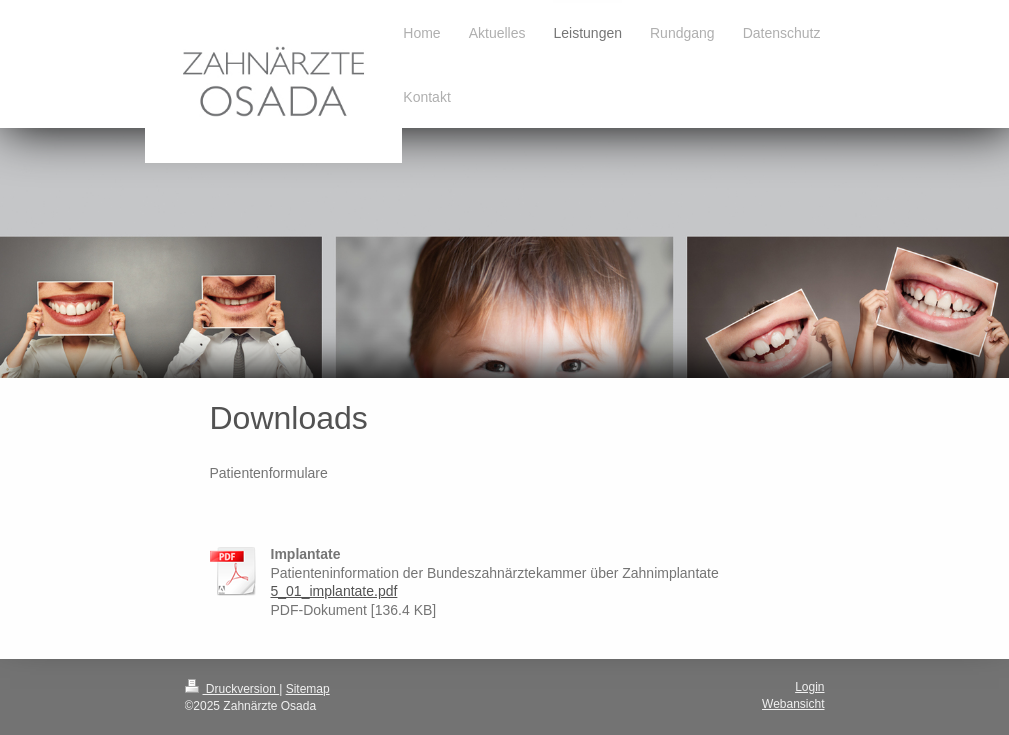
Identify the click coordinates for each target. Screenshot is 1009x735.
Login (809, 687)
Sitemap (308, 689)
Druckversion (232, 689)
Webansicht (793, 704)
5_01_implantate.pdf (334, 591)
